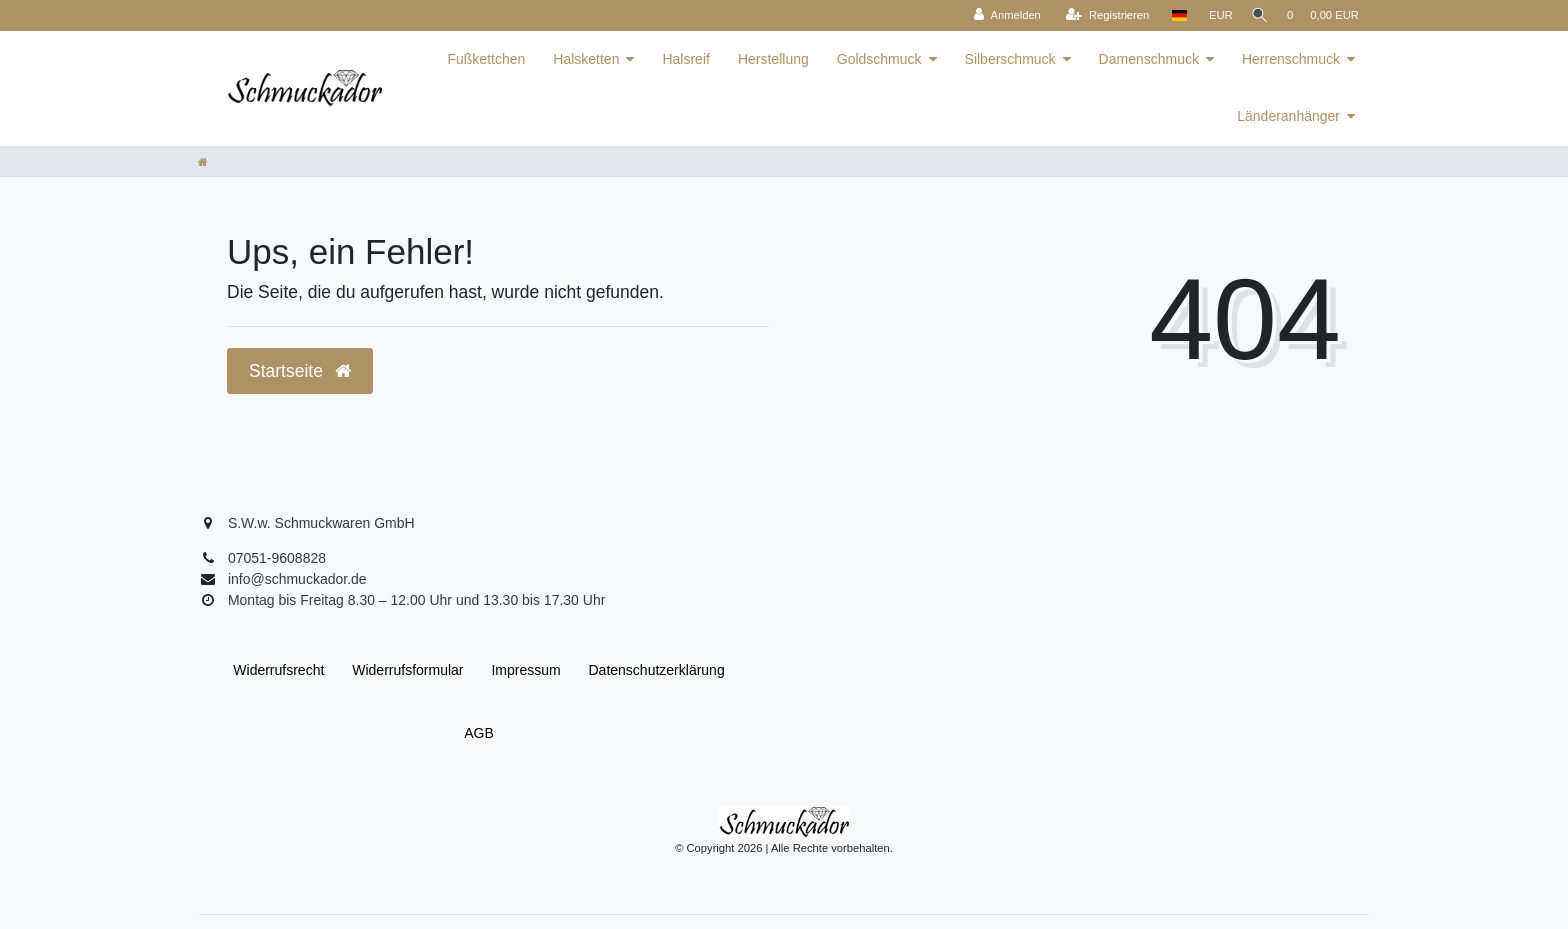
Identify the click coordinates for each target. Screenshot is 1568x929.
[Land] (1170, 15)
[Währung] (1213, 15)
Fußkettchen (486, 59)
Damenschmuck (1149, 59)
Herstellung (773, 59)
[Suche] (1256, 15)
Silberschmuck (1010, 59)
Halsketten (586, 59)
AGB (479, 733)
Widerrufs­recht (278, 670)
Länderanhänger (1288, 116)
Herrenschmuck (1291, 59)
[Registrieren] (1099, 15)
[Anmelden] (999, 15)
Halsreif (685, 59)
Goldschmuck (879, 59)
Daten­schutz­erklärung (657, 670)
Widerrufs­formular (407, 670)
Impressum (525, 670)
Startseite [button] (300, 371)
